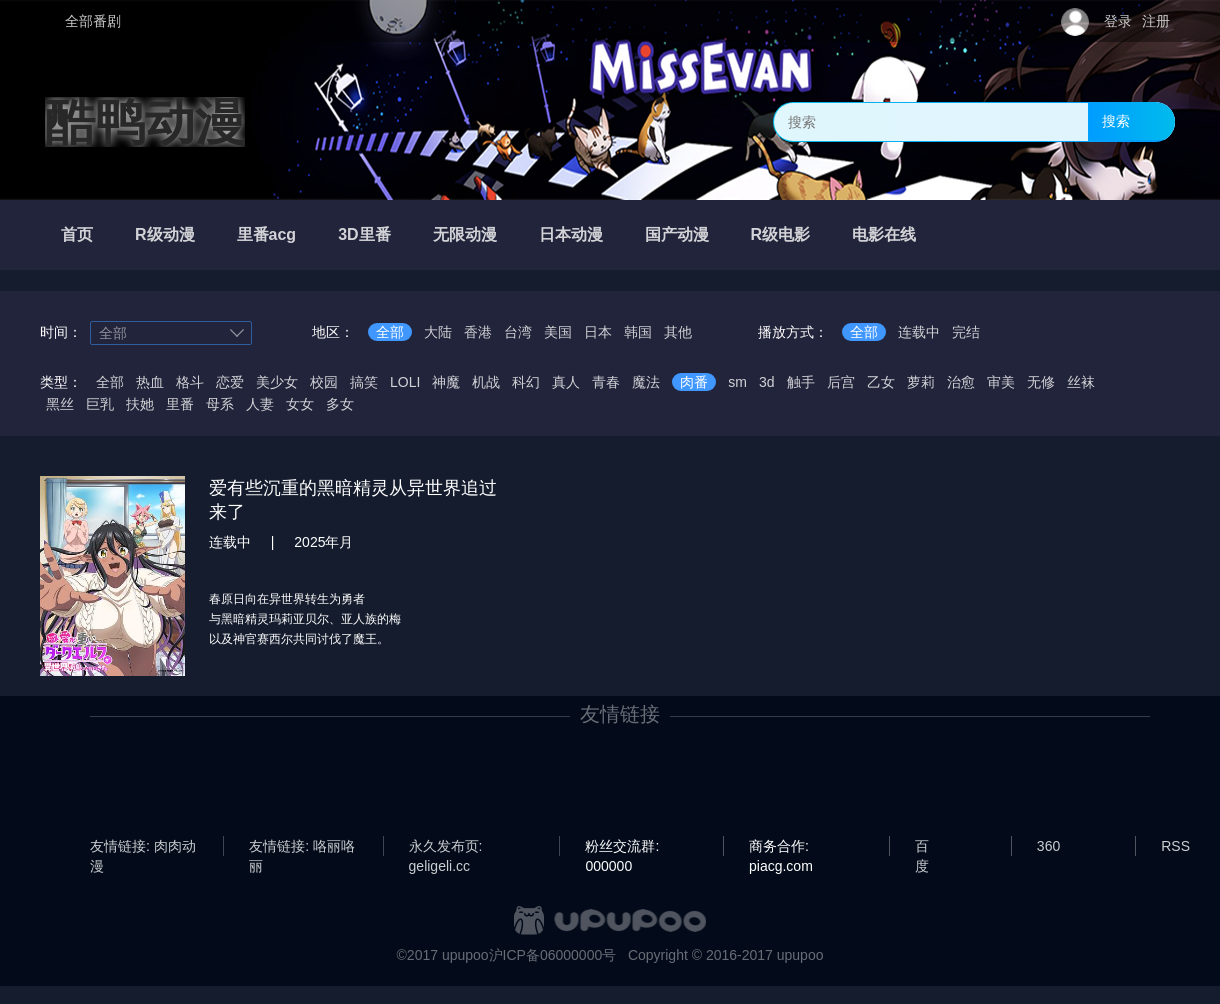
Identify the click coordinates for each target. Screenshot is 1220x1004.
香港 (478, 332)
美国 (558, 332)
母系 (220, 404)
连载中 (919, 332)
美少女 (277, 382)
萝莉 (921, 382)
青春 (606, 382)
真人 (566, 382)
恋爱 (230, 382)
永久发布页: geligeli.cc (446, 847)
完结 (966, 332)
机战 (486, 382)
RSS (1175, 846)
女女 (300, 404)
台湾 (518, 332)
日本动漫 (571, 234)
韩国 (638, 332)
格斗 (190, 382)
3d (767, 382)
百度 (922, 847)
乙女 (881, 382)
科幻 (526, 382)
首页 (77, 234)
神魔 (446, 382)
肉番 (694, 382)
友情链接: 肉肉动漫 (143, 847)
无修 (1041, 382)
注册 (1156, 21)
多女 (340, 404)
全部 (390, 332)
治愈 (961, 382)
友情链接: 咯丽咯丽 (302, 847)
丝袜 (1081, 382)
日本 (598, 332)
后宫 (841, 382)
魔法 (646, 382)
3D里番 (364, 234)
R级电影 (781, 234)
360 (1048, 846)
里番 (180, 404)
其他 (678, 332)
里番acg (267, 234)
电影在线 (884, 234)
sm (737, 382)
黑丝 (60, 404)
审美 (1001, 382)
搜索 (1116, 121)
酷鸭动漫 (145, 122)
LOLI (405, 382)
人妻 (260, 404)
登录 (1118, 21)
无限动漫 (465, 234)
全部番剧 (93, 21)
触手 (801, 382)
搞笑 (364, 382)
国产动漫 (677, 234)
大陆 (438, 332)
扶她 (140, 404)
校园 (324, 382)
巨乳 (100, 404)
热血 (150, 382)
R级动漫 (165, 234)
